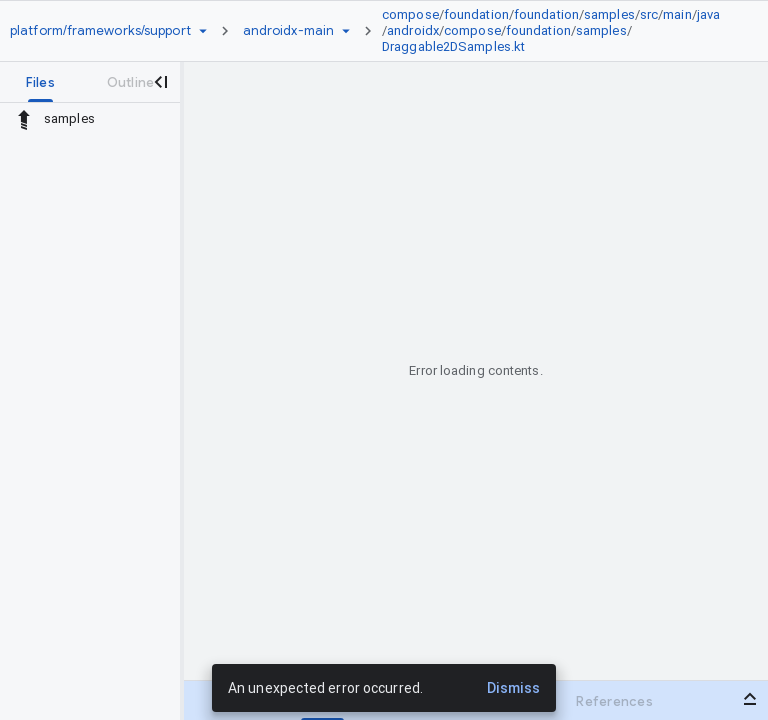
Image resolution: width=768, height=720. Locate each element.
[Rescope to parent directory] (24, 119)
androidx (413, 30)
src (649, 14)
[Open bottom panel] (750, 699)
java (708, 14)
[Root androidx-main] (288, 31)
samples (609, 14)
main (677, 14)
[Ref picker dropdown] (346, 31)
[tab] (40, 82)
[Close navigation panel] (160, 82)
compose (410, 14)
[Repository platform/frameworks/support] (100, 31)
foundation (476, 14)
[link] (557, 31)
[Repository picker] (203, 31)
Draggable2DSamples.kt (453, 46)
